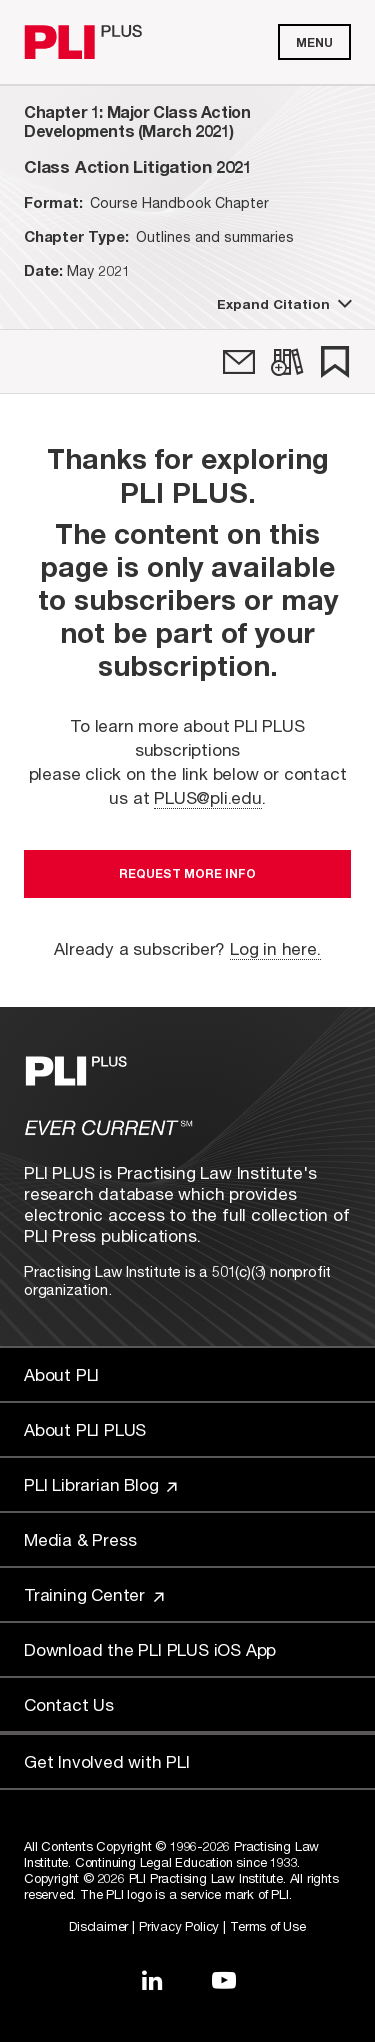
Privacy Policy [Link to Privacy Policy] (179, 1926)
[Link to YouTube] (224, 1980)
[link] (239, 362)
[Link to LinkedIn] (152, 1980)
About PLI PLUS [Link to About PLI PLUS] (85, 1429)
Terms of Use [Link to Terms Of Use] (268, 1926)
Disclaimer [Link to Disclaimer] (98, 1926)
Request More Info (187, 873)
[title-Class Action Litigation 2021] (137, 166)
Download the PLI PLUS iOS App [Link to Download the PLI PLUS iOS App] (150, 1649)
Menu (314, 42)
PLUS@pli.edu (208, 797)
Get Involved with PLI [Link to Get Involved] (107, 1761)
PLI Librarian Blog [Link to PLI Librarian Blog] (100, 1484)
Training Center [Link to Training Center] (94, 1594)
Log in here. (275, 948)
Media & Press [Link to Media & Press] (80, 1539)
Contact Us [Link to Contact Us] (69, 1704)
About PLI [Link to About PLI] (61, 1374)
